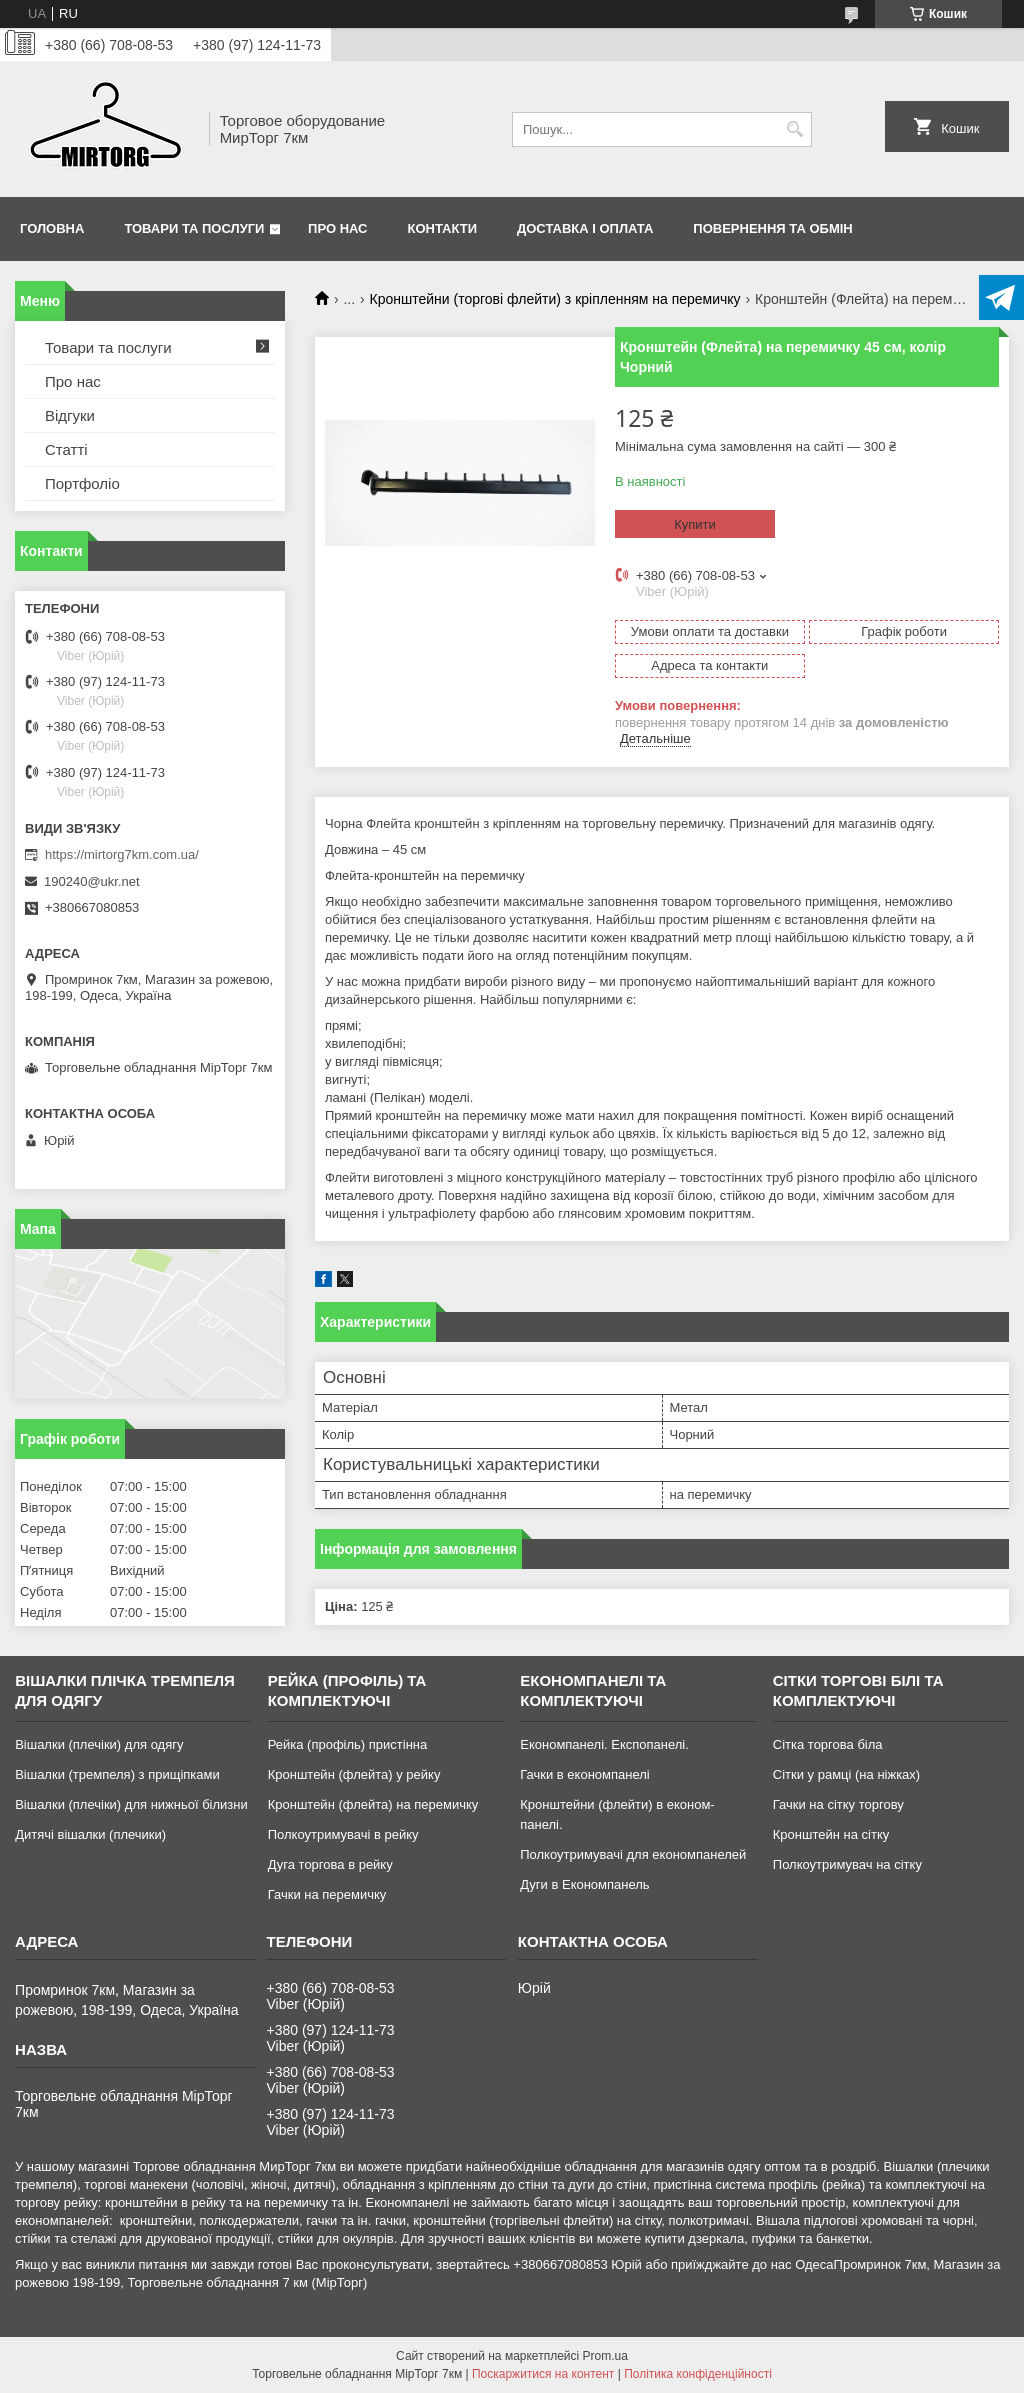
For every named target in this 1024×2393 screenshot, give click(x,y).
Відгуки (70, 415)
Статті (66, 449)
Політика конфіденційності (698, 2374)
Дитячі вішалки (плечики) (90, 1834)
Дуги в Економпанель (584, 1884)
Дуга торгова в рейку (330, 1864)
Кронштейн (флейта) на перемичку (373, 1804)
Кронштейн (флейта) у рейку (354, 1774)
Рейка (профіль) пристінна (348, 1744)
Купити (695, 524)
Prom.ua (605, 2356)
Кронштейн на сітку (831, 1834)
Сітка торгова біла (828, 1744)
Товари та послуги (194, 228)
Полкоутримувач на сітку (847, 1864)
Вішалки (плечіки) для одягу (99, 1744)
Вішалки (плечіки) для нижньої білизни (131, 1804)
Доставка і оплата (585, 228)
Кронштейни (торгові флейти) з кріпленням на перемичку (555, 299)
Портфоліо (82, 483)
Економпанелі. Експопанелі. (604, 1744)
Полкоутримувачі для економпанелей (633, 1854)
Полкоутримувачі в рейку (343, 1834)
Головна (52, 228)
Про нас (337, 228)
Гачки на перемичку (327, 1894)
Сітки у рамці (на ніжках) (846, 1774)
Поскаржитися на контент (543, 2374)
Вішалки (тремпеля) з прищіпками (117, 1774)
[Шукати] (794, 129)
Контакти (443, 228)
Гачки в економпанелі (584, 1774)
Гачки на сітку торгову (838, 1804)
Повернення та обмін (772, 228)
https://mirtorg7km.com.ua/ (122, 854)
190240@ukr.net (92, 881)
